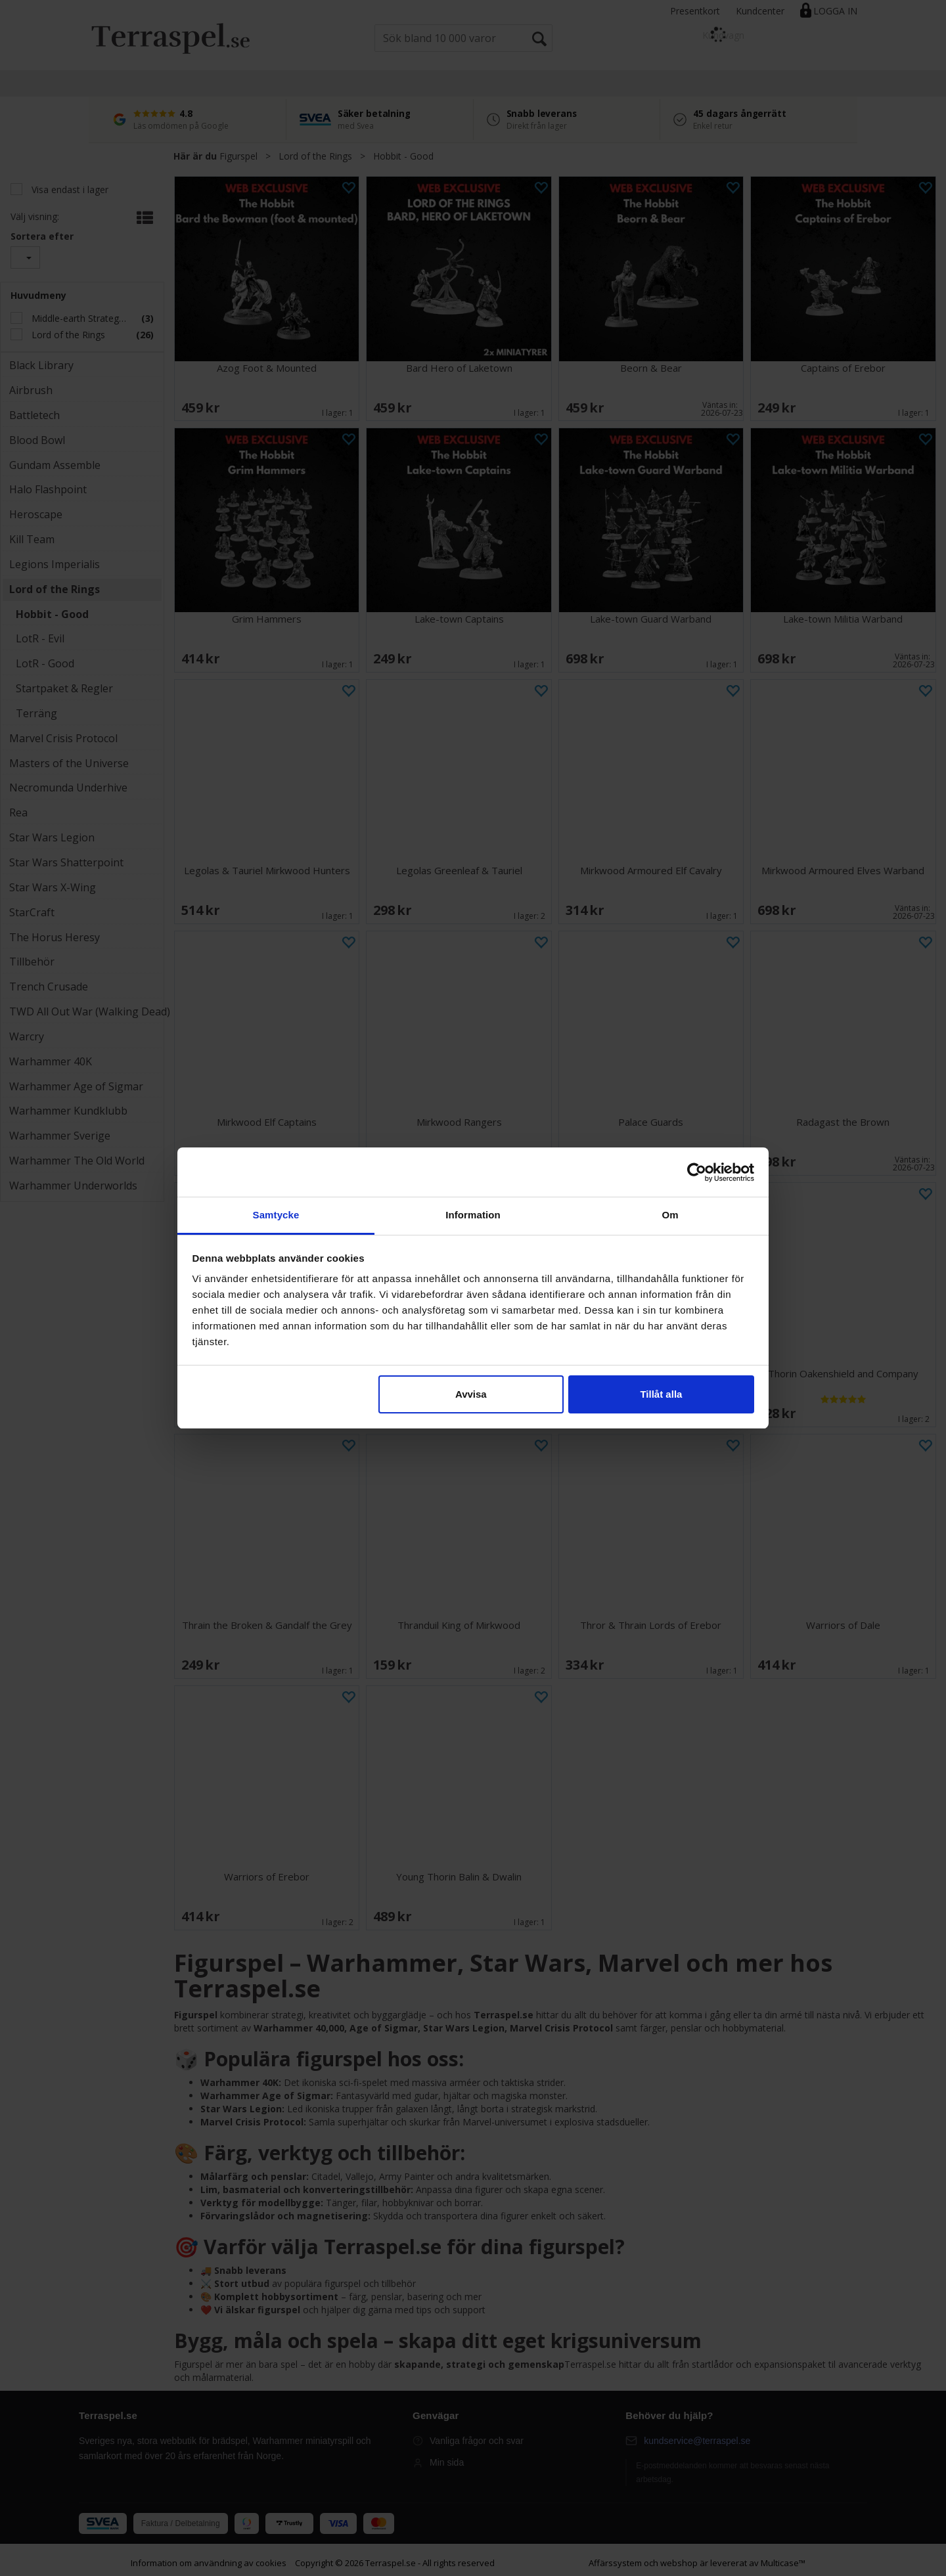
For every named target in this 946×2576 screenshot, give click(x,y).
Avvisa (471, 1394)
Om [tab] (670, 1214)
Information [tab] (473, 1214)
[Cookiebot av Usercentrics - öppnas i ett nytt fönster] (696, 1172)
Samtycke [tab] (276, 1214)
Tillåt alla (661, 1394)
